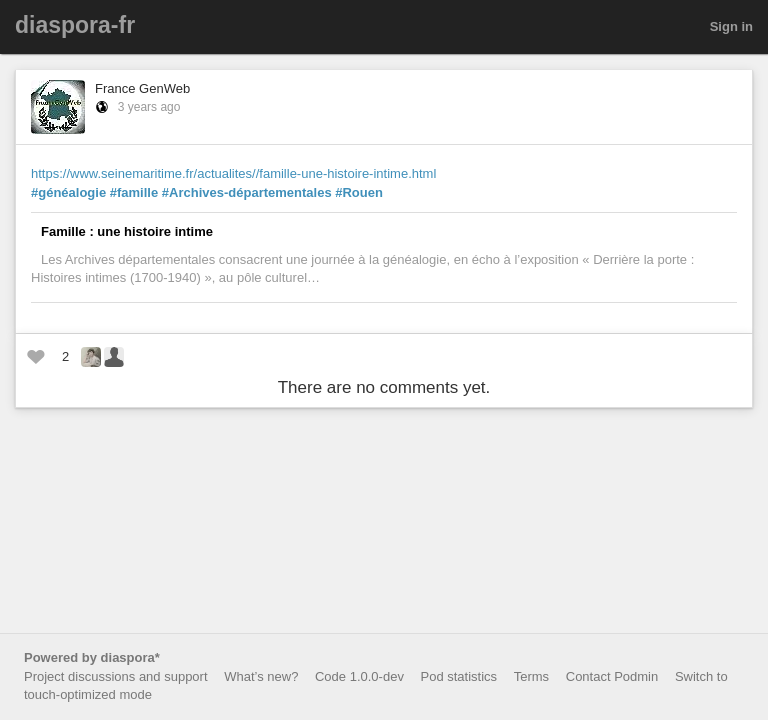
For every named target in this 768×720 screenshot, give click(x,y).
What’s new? (261, 676)
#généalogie (68, 192)
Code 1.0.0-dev (359, 676)
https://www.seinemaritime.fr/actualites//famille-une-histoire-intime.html (233, 173)
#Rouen (359, 192)
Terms (531, 676)
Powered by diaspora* (92, 657)
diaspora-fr (75, 25)
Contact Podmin (612, 676)
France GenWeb (142, 88)
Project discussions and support (116, 676)
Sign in (731, 26)
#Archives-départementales (247, 192)
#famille (134, 192)
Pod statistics (459, 676)
